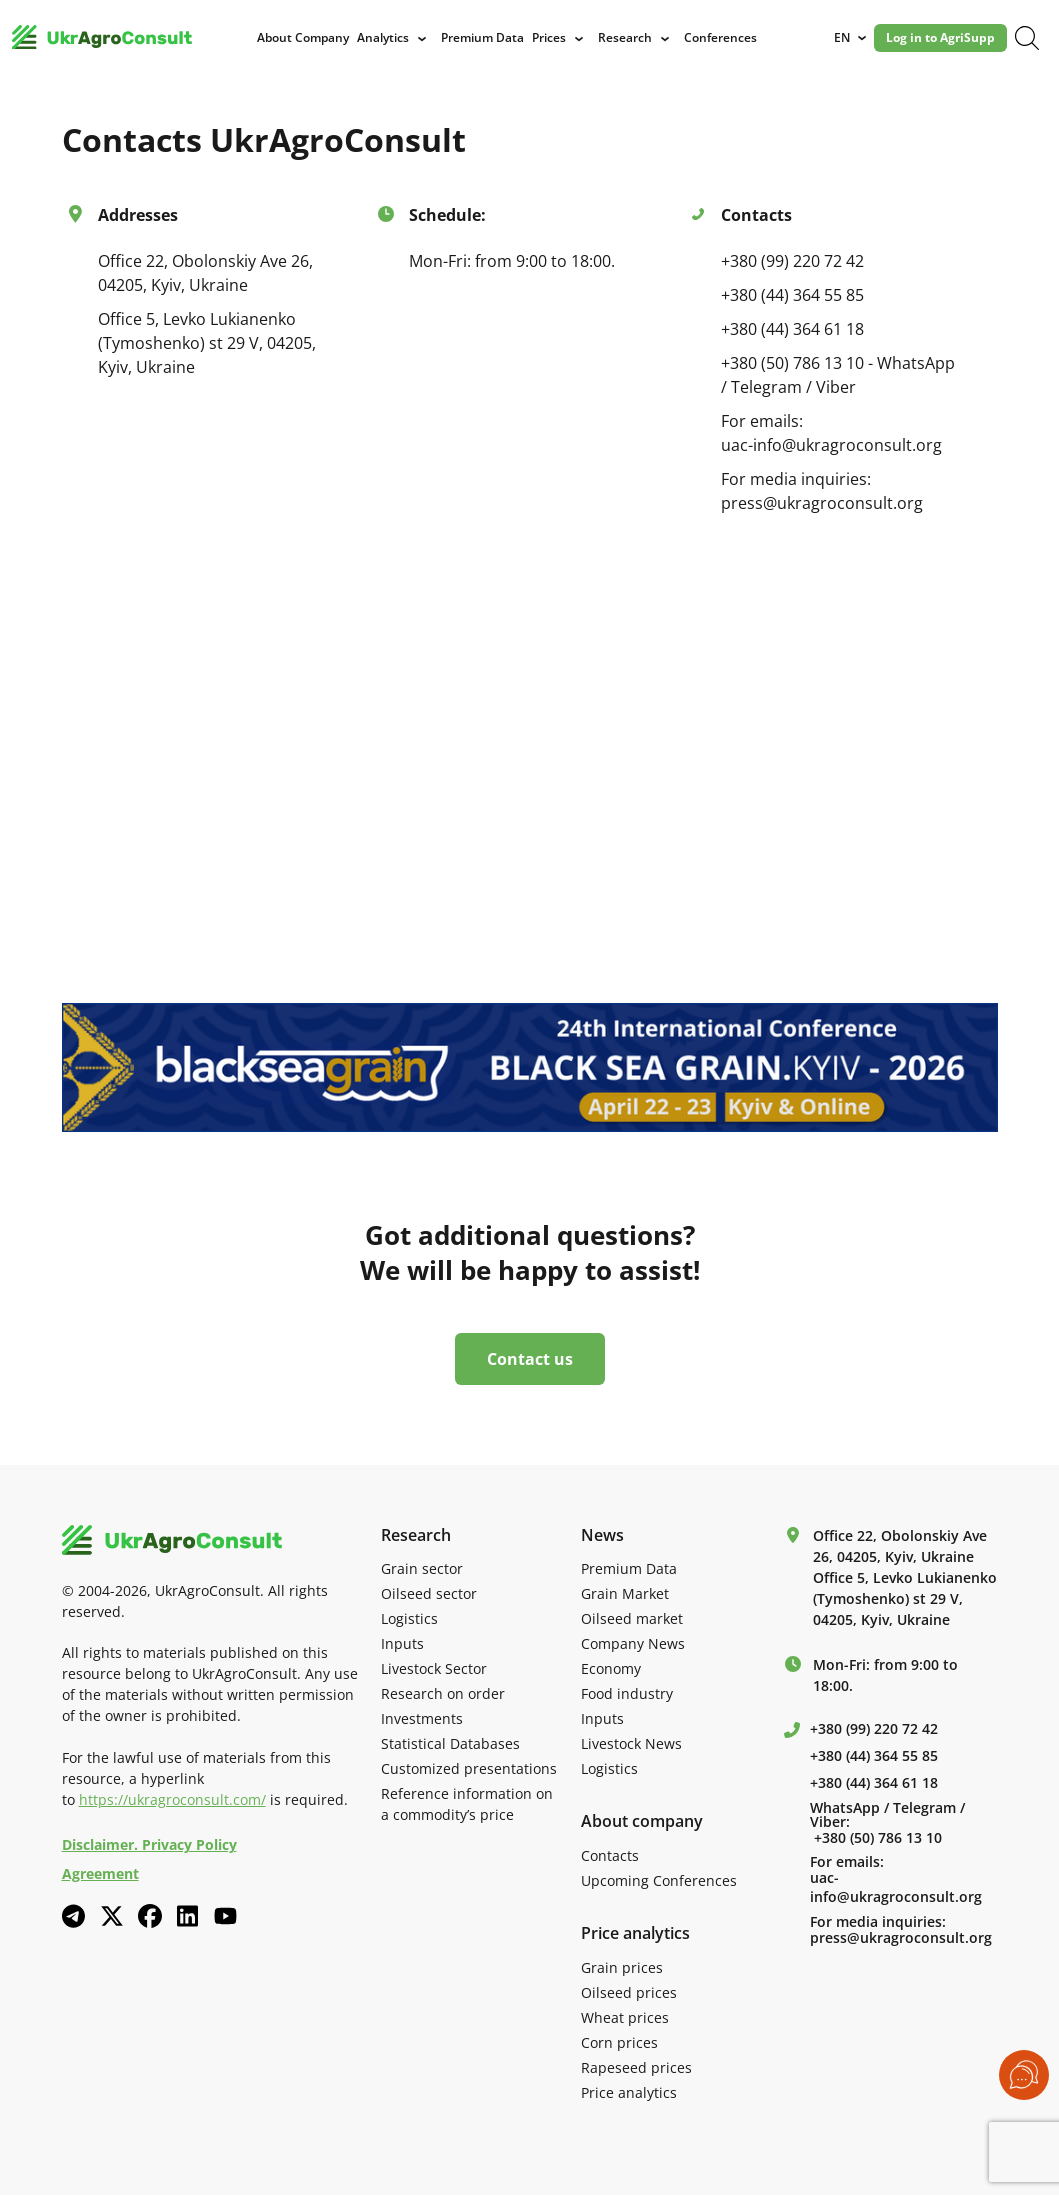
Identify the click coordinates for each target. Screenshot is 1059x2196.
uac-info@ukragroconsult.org (896, 1889)
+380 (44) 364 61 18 (792, 329)
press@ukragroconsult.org (901, 1940)
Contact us (530, 1361)
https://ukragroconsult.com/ (172, 1801)
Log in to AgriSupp (944, 37)
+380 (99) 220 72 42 (792, 261)
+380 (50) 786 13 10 (878, 1839)
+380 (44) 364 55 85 (792, 295)
